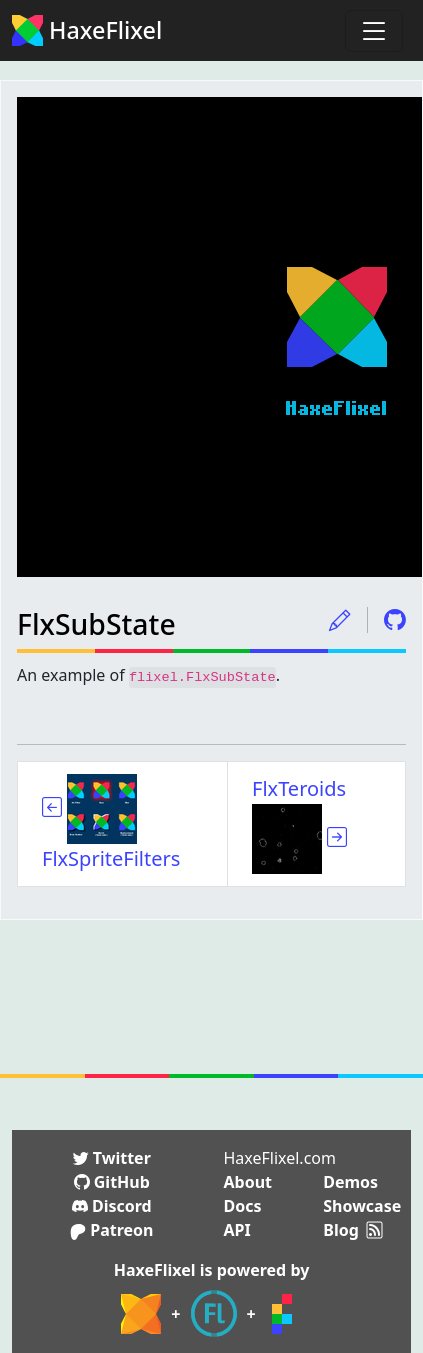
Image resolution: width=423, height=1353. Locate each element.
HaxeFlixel (87, 30)
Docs (243, 1206)
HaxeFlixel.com (280, 1158)
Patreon (111, 1230)
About (248, 1182)
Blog (341, 1230)
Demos (350, 1182)
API (237, 1230)
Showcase (362, 1206)
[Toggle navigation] (374, 31)
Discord (112, 1206)
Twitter (112, 1158)
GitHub (112, 1182)
